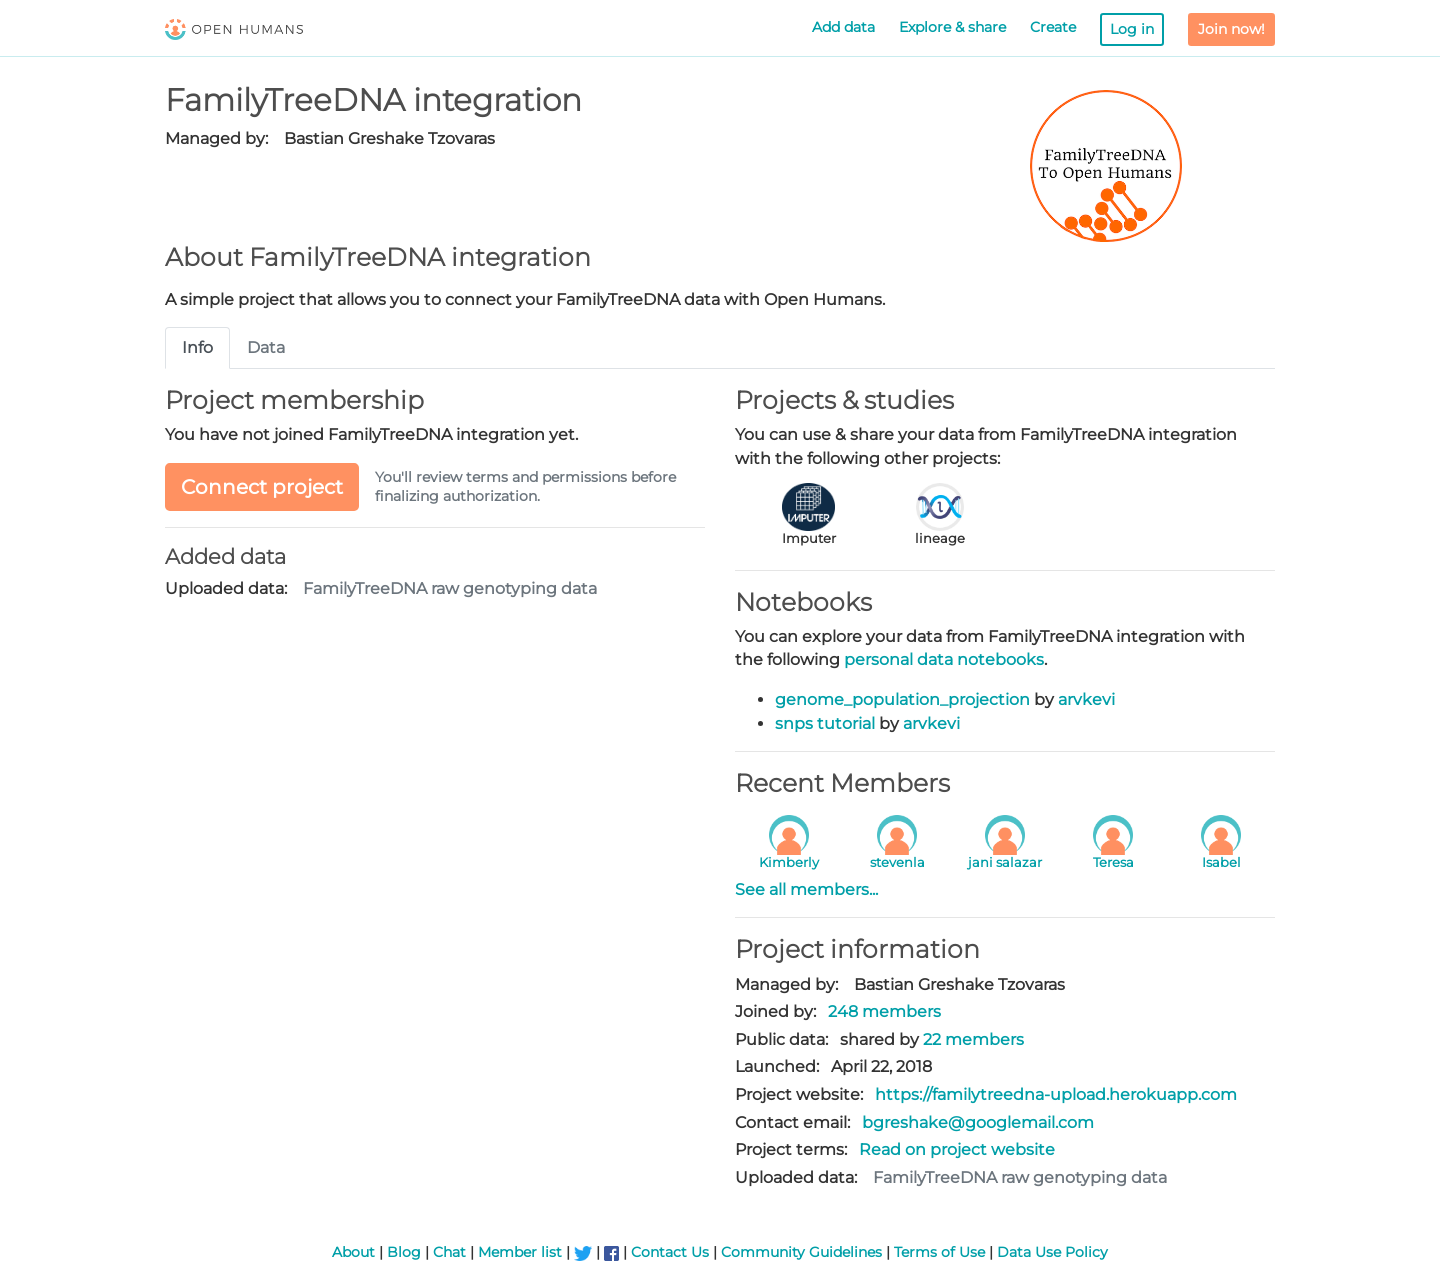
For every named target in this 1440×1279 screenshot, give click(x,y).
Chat (449, 1252)
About (353, 1252)
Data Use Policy (1052, 1252)
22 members (973, 1039)
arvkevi (1086, 699)
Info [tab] (197, 347)
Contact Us (670, 1252)
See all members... (806, 889)
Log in (1132, 29)
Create (1053, 27)
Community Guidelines (801, 1252)
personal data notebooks (944, 659)
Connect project (262, 487)
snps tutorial (825, 723)
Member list (520, 1252)
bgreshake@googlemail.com (978, 1122)
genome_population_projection (902, 699)
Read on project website (957, 1149)
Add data (843, 27)
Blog (404, 1252)
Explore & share (952, 27)
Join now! (1231, 29)
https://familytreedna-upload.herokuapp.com (1056, 1094)
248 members (884, 1011)
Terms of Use (939, 1252)
